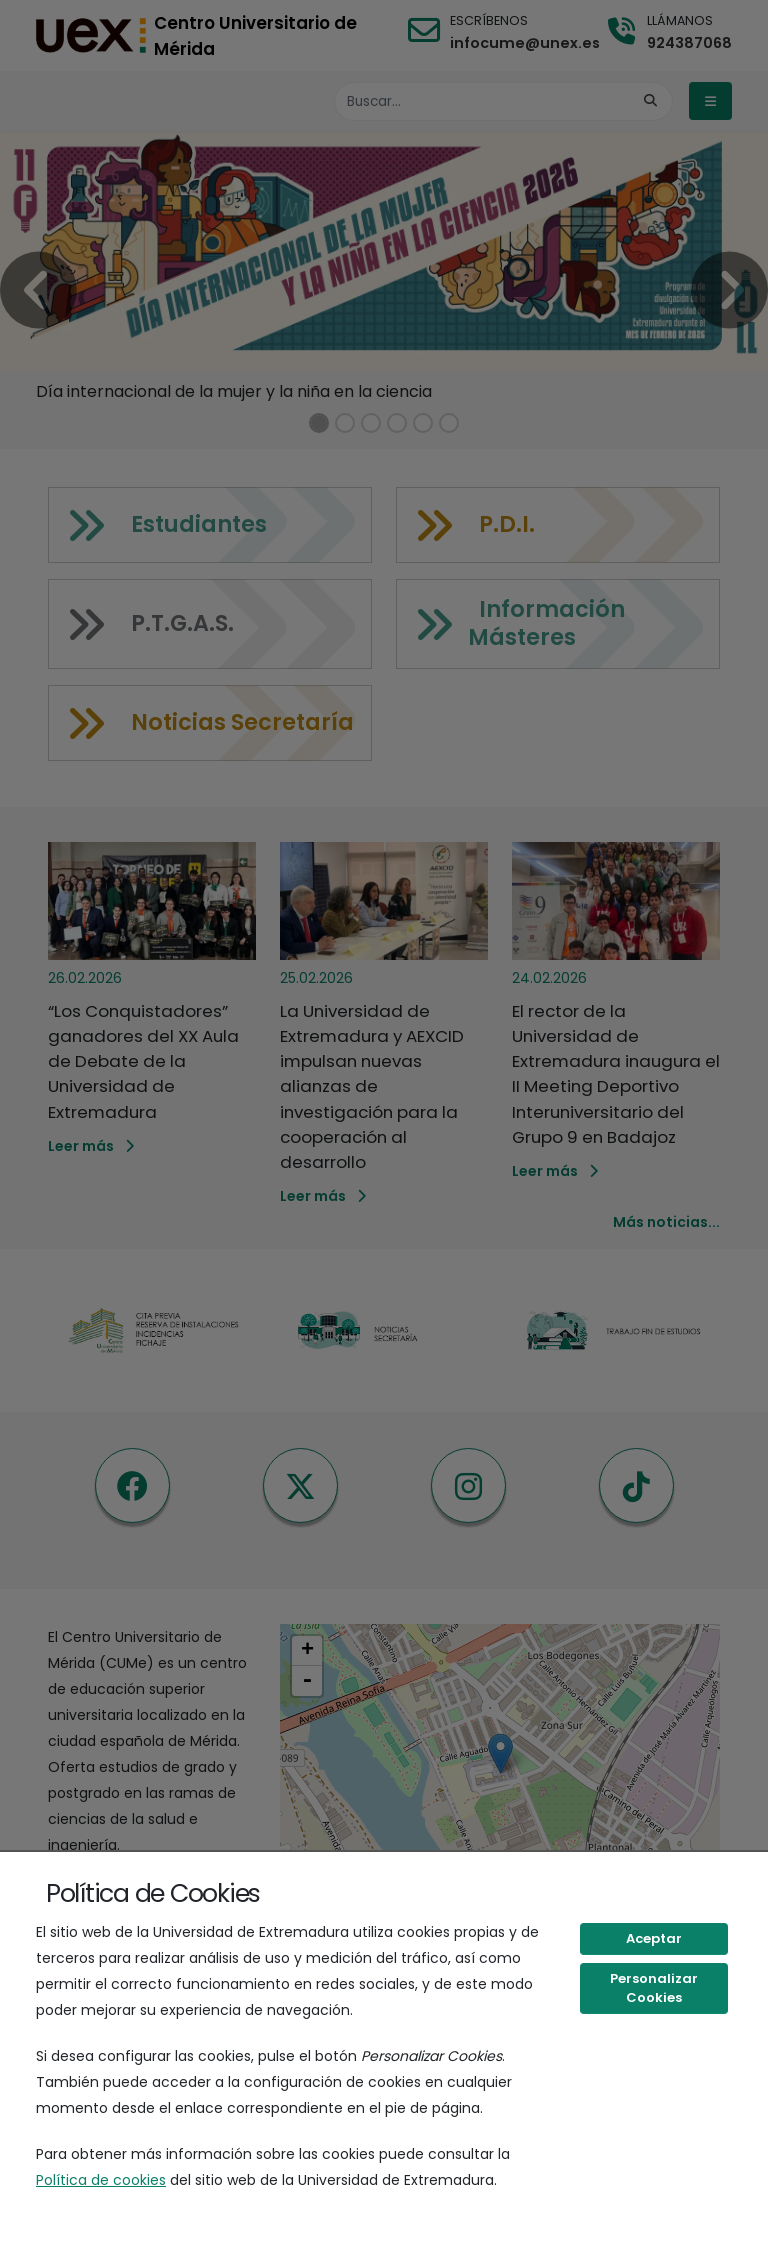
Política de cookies (101, 2180)
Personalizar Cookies (654, 1988)
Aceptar (654, 1938)
